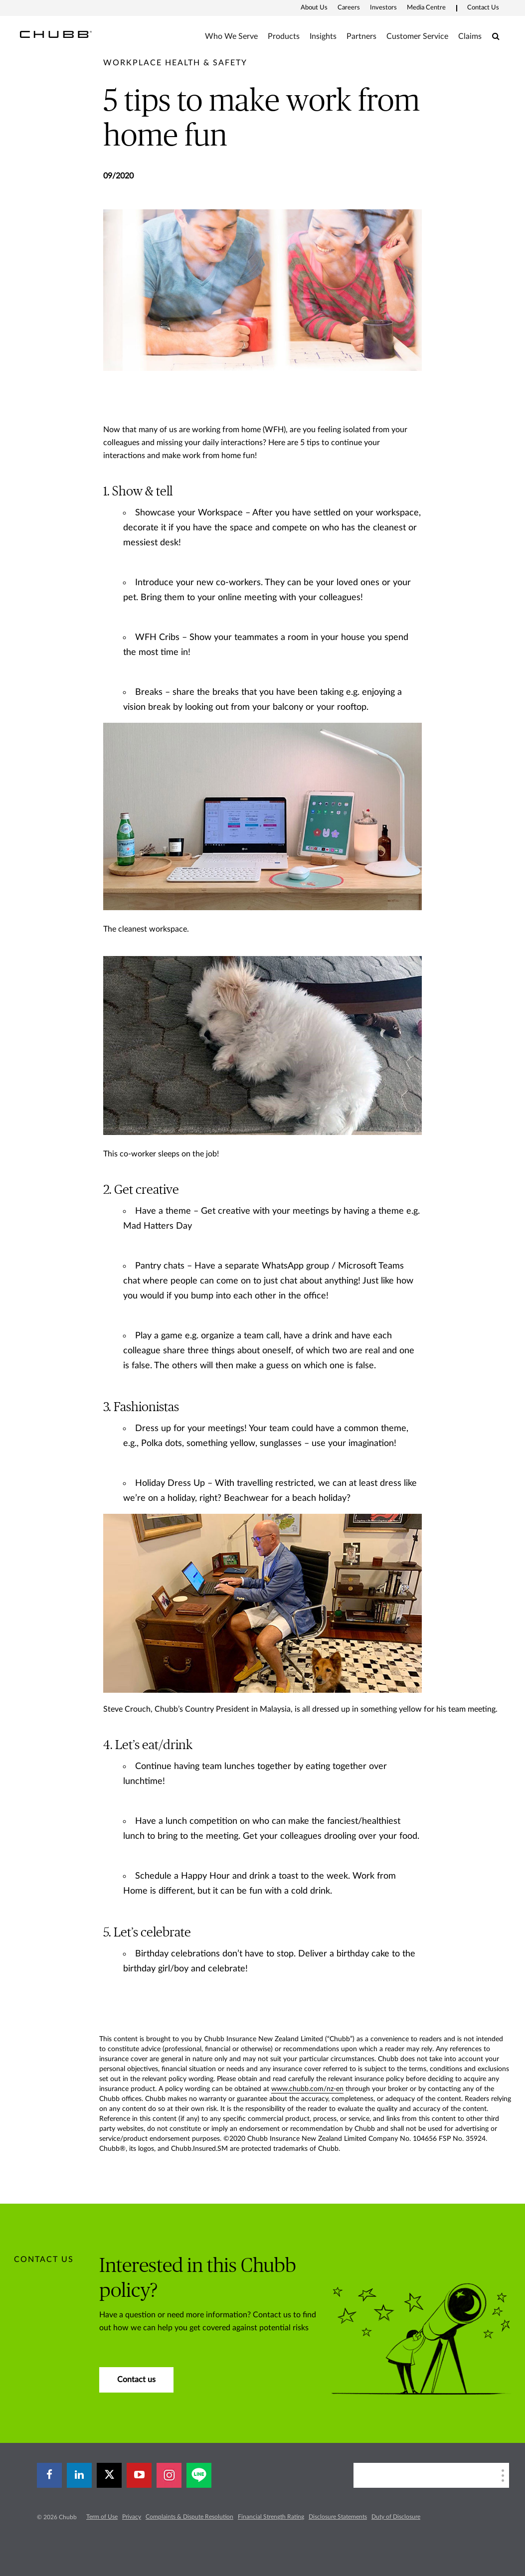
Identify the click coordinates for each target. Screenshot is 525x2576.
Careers (349, 7)
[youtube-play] (139, 2475)
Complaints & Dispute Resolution (189, 2517)
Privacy (131, 2517)
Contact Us (483, 7)
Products (284, 36)
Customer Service (417, 36)
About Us (314, 7)
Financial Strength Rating (271, 2517)
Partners (361, 36)
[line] (198, 2475)
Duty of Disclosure (395, 2517)
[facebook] (49, 2475)
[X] (109, 2475)
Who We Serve (231, 36)
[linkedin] (79, 2475)
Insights (323, 36)
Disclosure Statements (338, 2517)
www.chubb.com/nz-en (307, 2089)
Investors (383, 7)
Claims (470, 36)
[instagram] (169, 2475)
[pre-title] (175, 63)
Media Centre (426, 7)
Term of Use (102, 2517)
